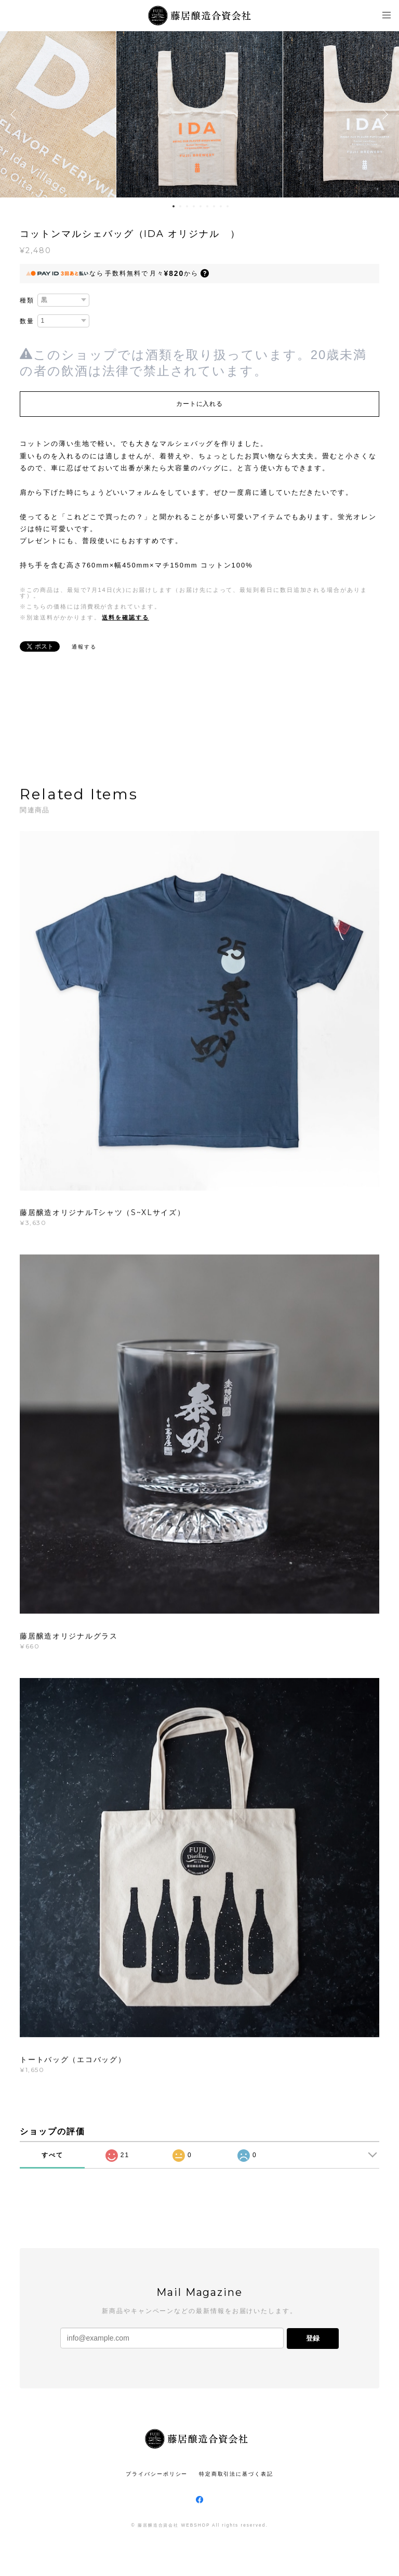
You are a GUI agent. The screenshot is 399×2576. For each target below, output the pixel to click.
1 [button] (173, 206)
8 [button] (221, 206)
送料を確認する (125, 617)
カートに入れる (199, 403)
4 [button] (194, 206)
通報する (84, 647)
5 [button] (201, 206)
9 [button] (228, 206)
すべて (52, 2155)
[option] (199, 114)
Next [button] (383, 114)
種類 (27, 300)
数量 (27, 321)
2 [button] (180, 206)
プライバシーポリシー (157, 2474)
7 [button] (214, 206)
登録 (313, 2338)
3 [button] (187, 206)
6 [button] (207, 206)
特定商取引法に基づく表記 (236, 2474)
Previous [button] (15, 114)
